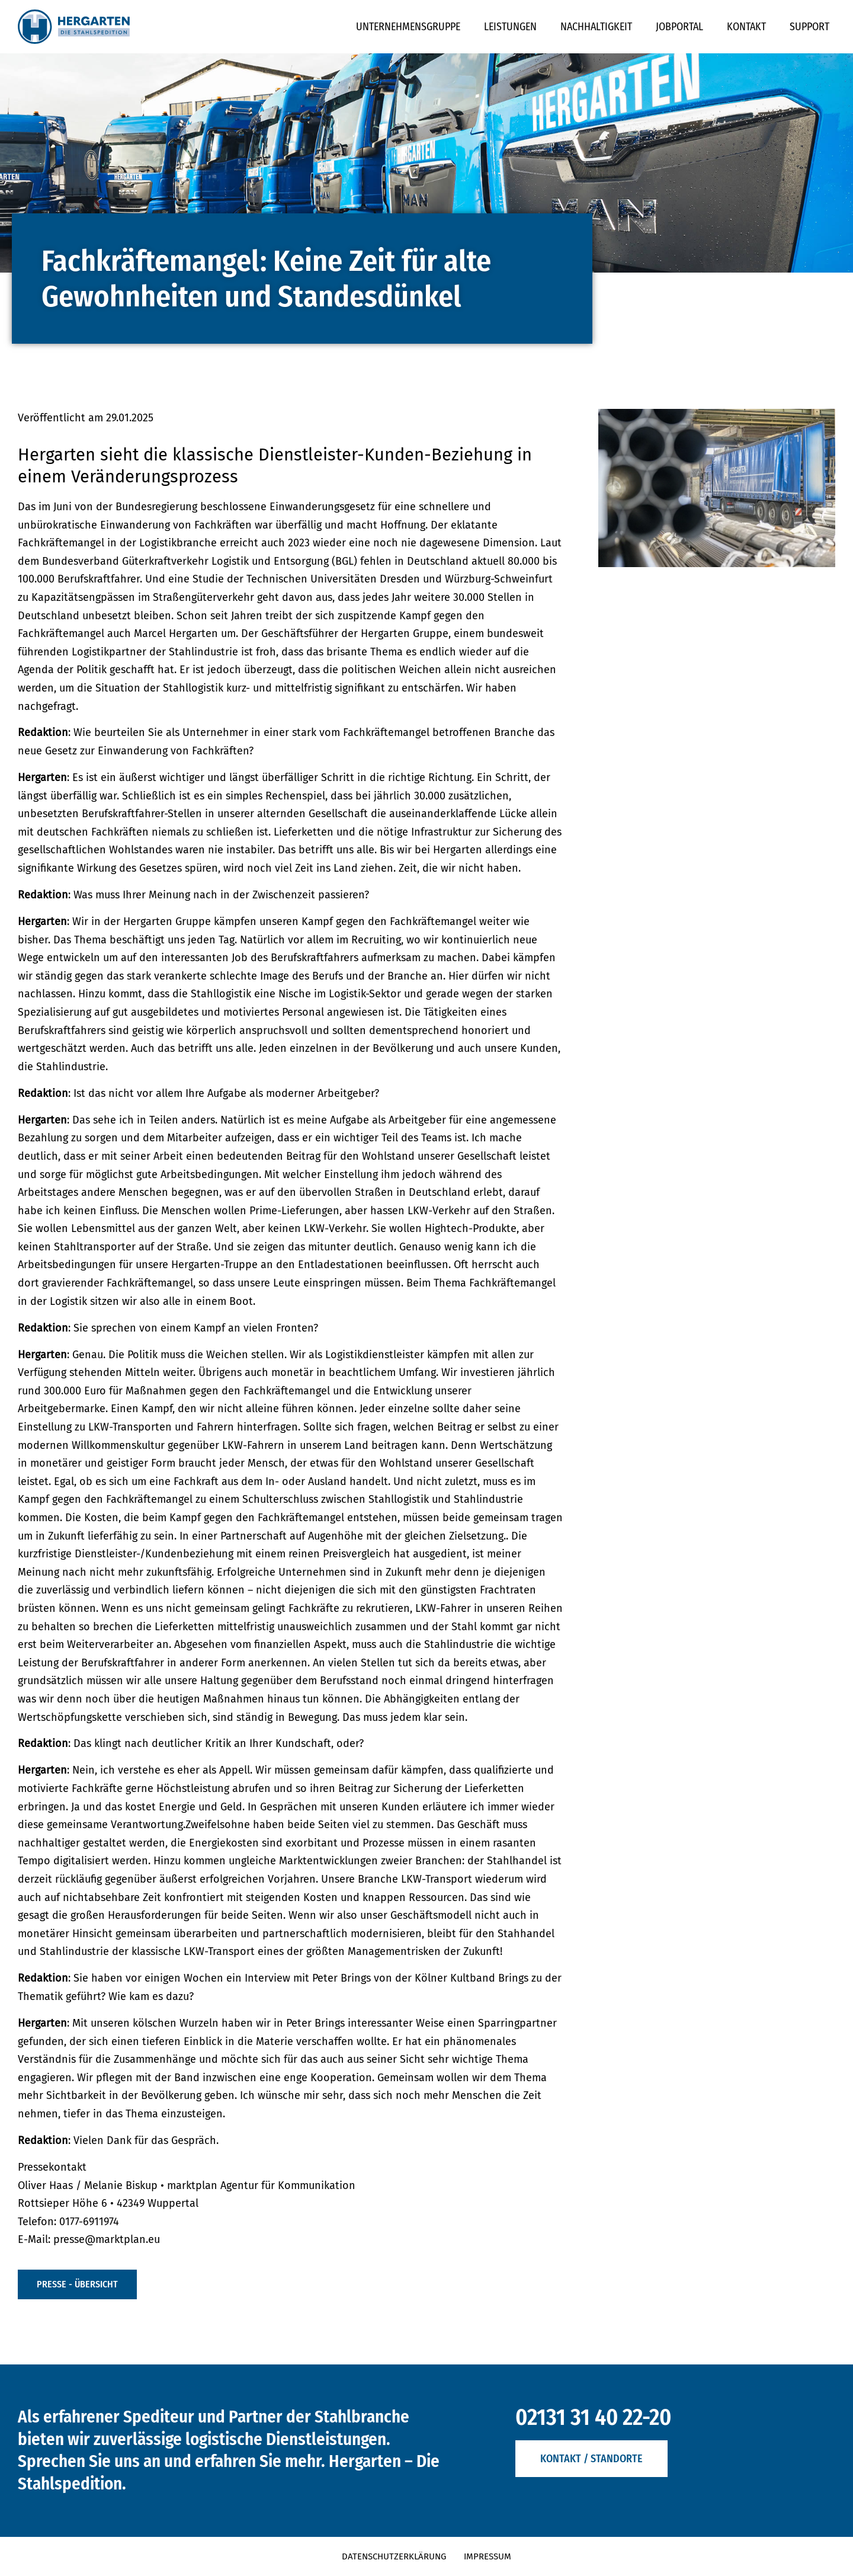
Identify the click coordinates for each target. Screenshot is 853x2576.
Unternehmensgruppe (408, 26)
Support (809, 26)
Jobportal (679, 26)
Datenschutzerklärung (394, 2556)
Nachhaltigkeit (596, 26)
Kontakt (746, 26)
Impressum (487, 2556)
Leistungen (510, 26)
